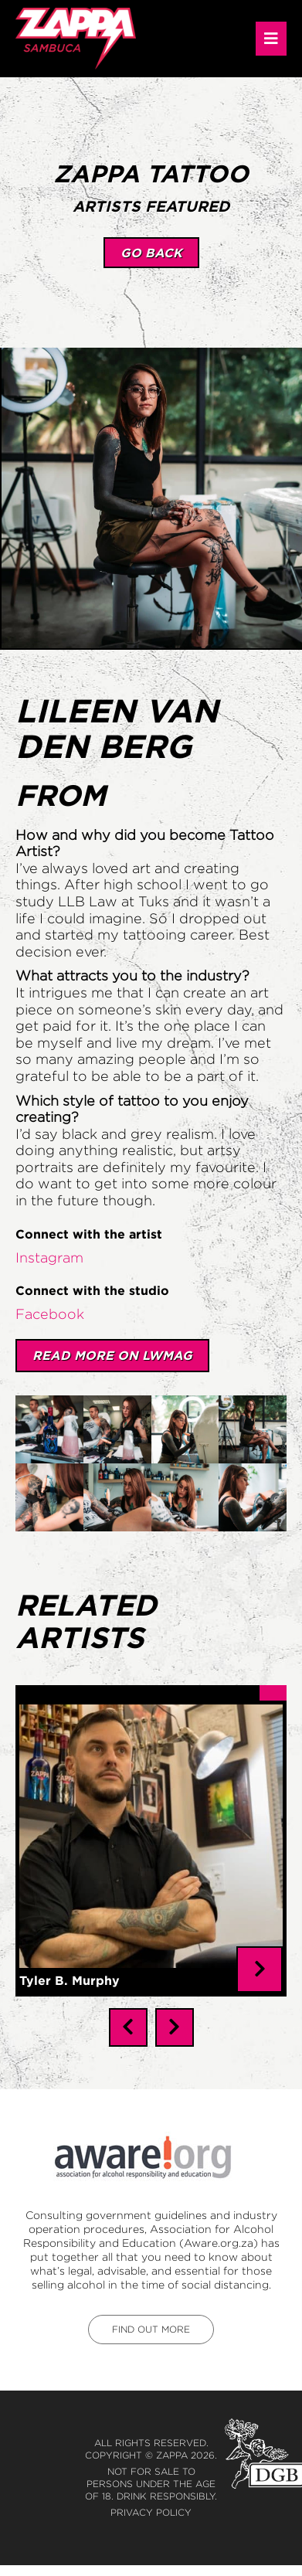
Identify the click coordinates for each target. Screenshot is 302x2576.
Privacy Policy (151, 2500)
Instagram (49, 1258)
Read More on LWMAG (112, 1355)
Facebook (49, 1314)
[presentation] (128, 2015)
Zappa (172, 2443)
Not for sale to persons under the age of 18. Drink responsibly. (151, 2471)
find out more (151, 2317)
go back (151, 253)
